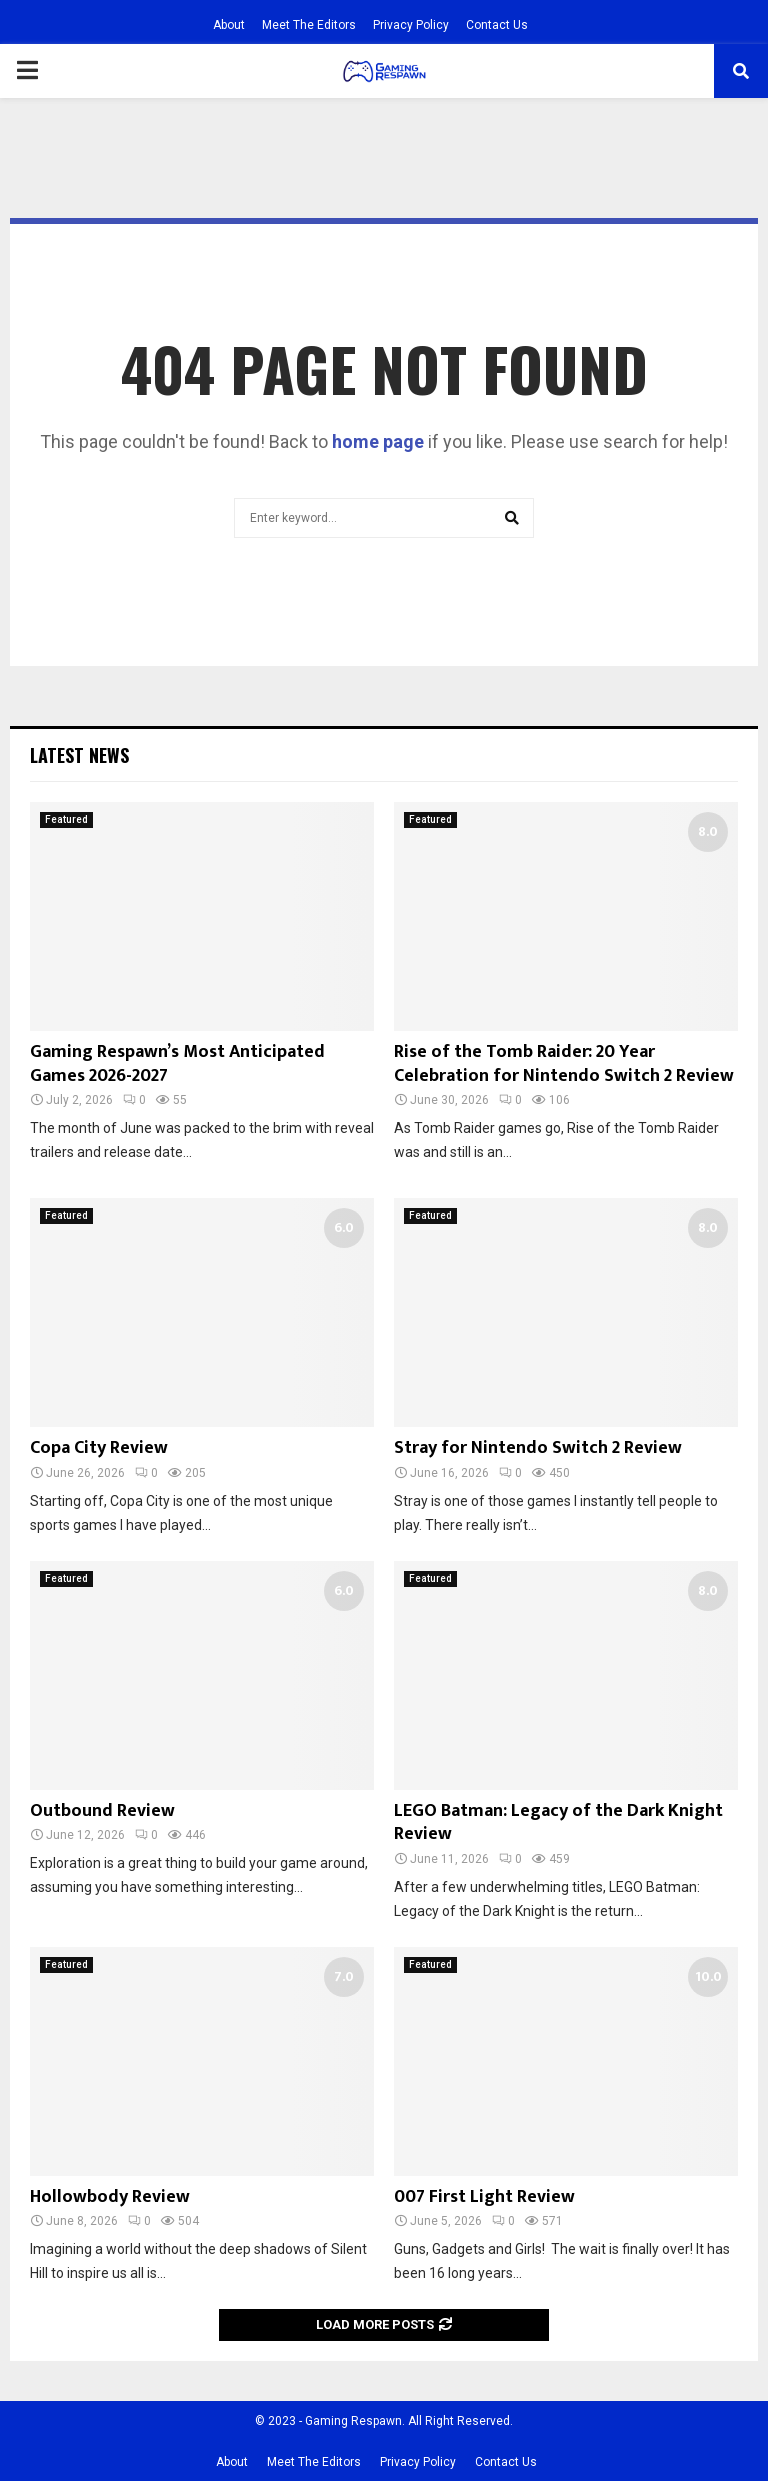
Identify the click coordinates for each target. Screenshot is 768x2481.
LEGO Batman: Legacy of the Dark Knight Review (558, 1822)
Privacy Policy (411, 25)
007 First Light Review (484, 2197)
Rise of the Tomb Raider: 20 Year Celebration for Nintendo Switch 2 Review (564, 1063)
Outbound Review (102, 1811)
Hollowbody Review (110, 2197)
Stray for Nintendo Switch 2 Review (538, 1448)
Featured (66, 819)
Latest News (79, 755)
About (229, 25)
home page (378, 441)
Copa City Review (99, 1448)
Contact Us (497, 25)
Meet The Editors (309, 25)
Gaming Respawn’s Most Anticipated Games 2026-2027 (177, 1063)
